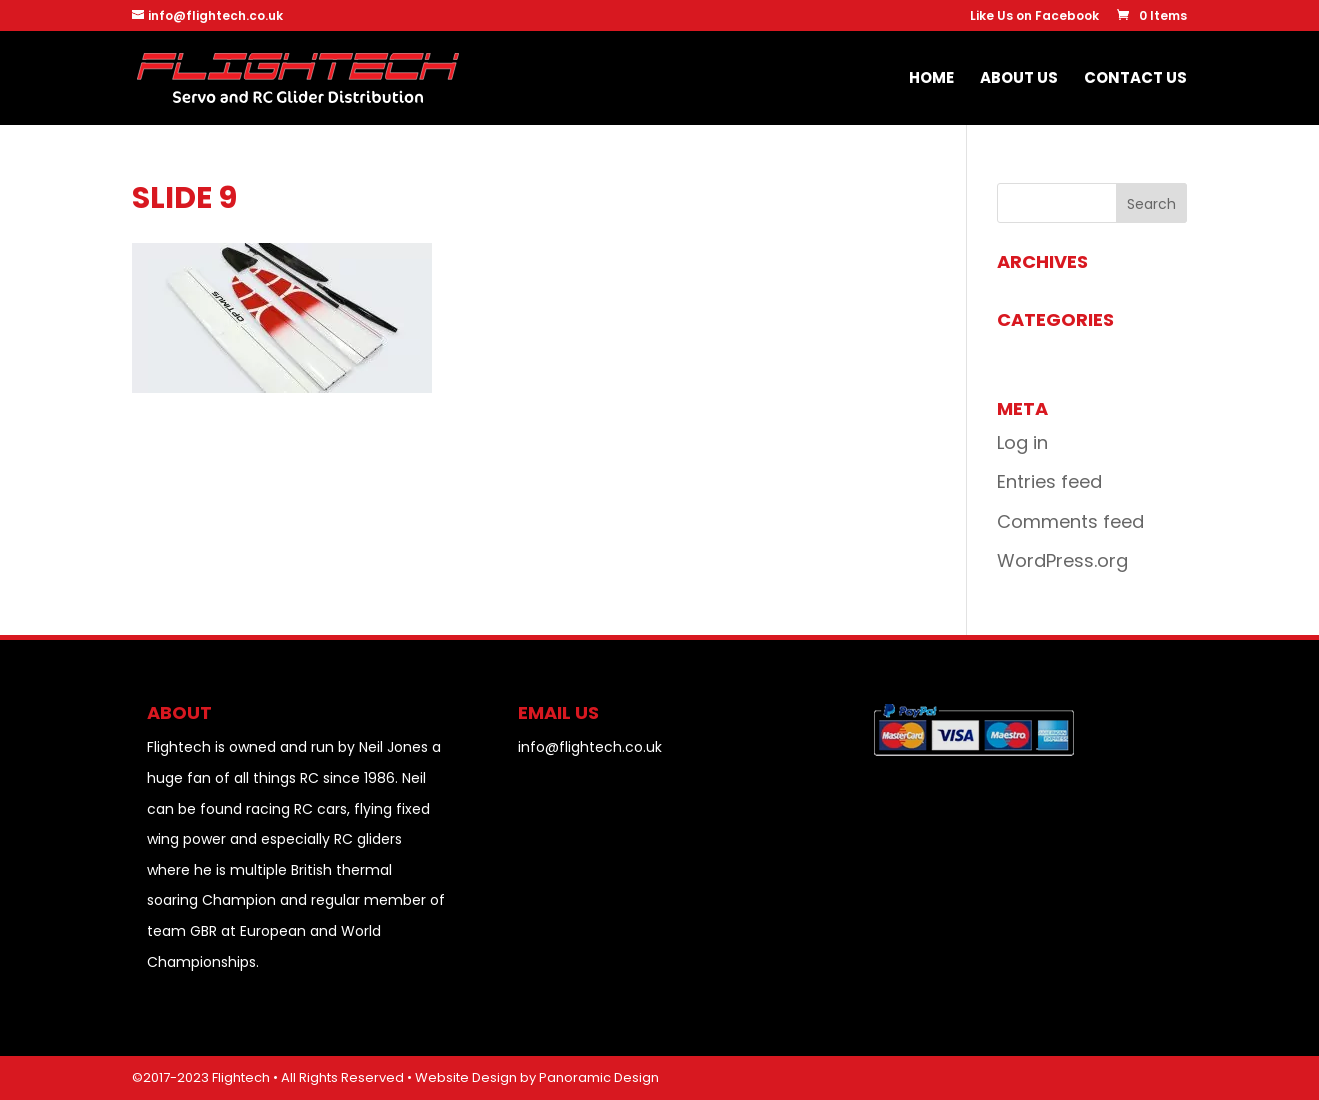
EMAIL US (558, 712)
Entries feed (1049, 481)
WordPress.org (1062, 560)
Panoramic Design (599, 1077)
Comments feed (1070, 521)
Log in (1022, 442)
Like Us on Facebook (1034, 17)
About (179, 712)
